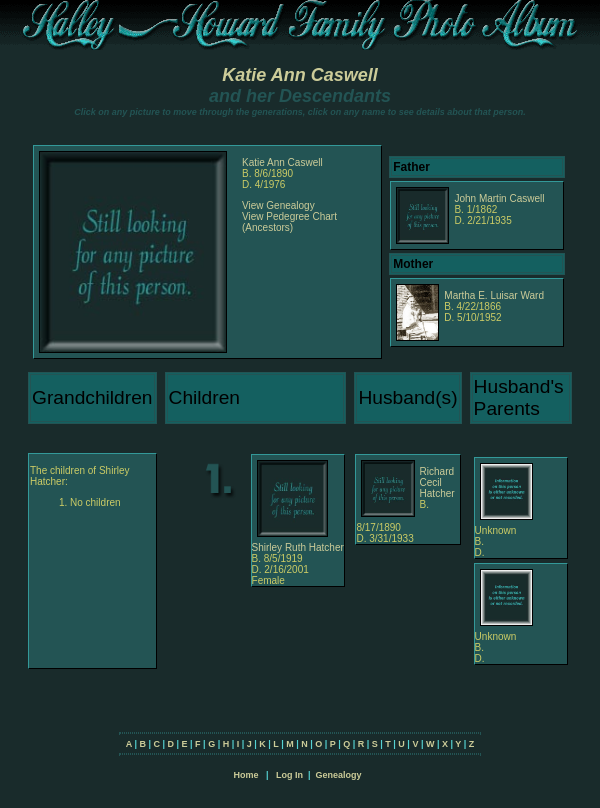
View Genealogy (278, 205)
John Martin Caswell (499, 198)
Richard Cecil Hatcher (437, 482)
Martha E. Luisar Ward (494, 295)
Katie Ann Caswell (299, 75)
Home (245, 775)
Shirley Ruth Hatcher (298, 547)
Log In (289, 775)
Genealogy (339, 775)
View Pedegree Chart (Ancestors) (289, 222)
